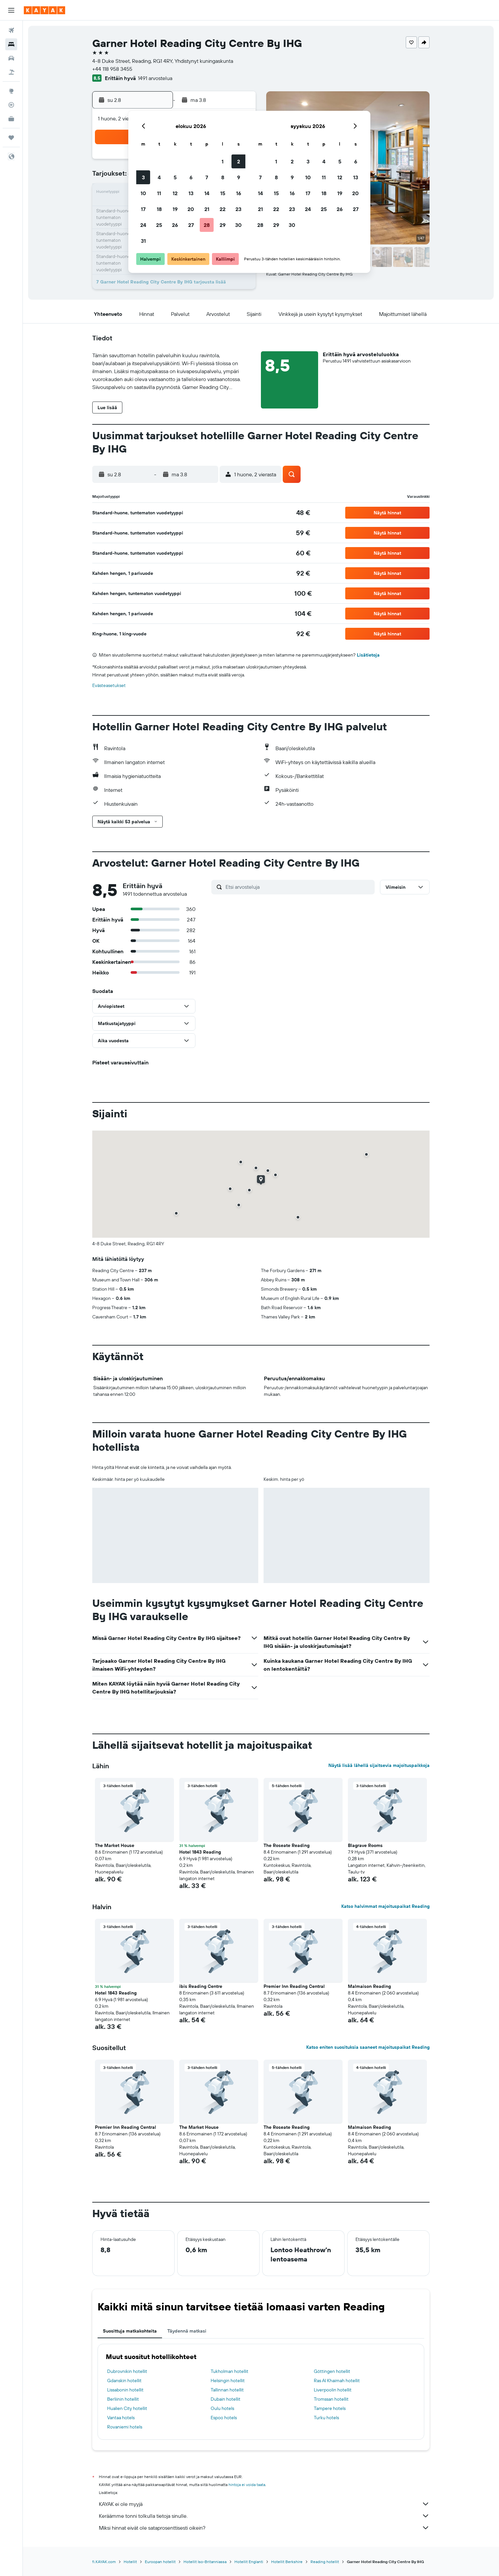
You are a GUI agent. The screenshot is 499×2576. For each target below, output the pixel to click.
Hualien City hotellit (127, 2408)
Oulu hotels (222, 2408)
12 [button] (175, 193)
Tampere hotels (330, 2408)
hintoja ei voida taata (247, 2484)
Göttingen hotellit (332, 2371)
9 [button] (238, 177)
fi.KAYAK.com (104, 2561)
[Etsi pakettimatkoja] (11, 72)
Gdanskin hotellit (124, 2380)
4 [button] (159, 177)
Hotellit (130, 2561)
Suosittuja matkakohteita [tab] (130, 2331)
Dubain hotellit (225, 2399)
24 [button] (143, 225)
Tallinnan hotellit (227, 2390)
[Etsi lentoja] (11, 30)
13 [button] (190, 193)
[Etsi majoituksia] (11, 44)
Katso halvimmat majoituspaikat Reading (385, 1906)
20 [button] (190, 209)
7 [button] (206, 177)
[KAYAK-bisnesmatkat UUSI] (11, 118)
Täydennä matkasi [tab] (186, 2331)
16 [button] (238, 193)
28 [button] (207, 225)
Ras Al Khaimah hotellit (337, 2380)
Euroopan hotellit (160, 2561)
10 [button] (143, 193)
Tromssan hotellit (331, 2399)
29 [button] (223, 225)
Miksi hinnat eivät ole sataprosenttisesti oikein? (264, 2528)
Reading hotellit (325, 2561)
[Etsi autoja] (11, 58)
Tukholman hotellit (229, 2371)
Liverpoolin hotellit (333, 2390)
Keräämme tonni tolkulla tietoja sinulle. (264, 2516)
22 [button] (223, 209)
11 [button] (159, 193)
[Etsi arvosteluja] (298, 886)
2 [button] (238, 161)
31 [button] (143, 240)
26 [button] (175, 225)
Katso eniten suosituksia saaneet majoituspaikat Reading (368, 2047)
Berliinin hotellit (123, 2399)
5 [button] (175, 177)
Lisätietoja (368, 655)
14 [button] (206, 193)
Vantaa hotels (121, 2418)
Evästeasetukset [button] (109, 685)
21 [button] (206, 209)
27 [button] (191, 225)
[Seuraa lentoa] (11, 104)
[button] (11, 10)
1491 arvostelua (155, 78)
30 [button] (238, 225)
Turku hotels (326, 2418)
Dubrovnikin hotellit (127, 2371)
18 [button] (159, 209)
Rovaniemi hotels (124, 2427)
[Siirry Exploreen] (11, 91)
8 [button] (222, 177)
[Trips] (11, 137)
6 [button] (190, 177)
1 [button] (223, 161)
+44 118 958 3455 (112, 68)
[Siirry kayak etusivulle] (44, 10)
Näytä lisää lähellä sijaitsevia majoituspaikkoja (379, 1765)
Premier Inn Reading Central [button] (294, 1986)
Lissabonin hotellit (125, 2390)
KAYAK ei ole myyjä (264, 2504)
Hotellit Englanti (248, 2561)
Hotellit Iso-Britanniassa (205, 2561)
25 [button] (159, 225)
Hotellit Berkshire (287, 2561)
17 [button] (143, 209)
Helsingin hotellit (228, 2380)
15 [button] (222, 193)
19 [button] (175, 209)
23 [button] (238, 209)
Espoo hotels (224, 2418)
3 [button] (143, 177)
